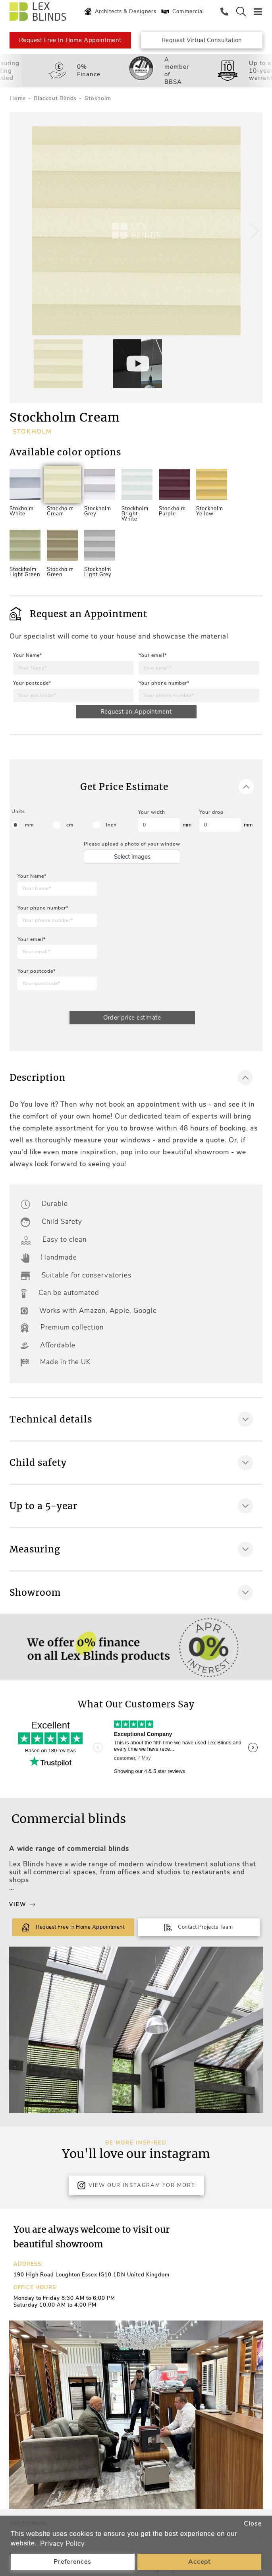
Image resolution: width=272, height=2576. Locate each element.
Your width (151, 812)
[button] (253, 231)
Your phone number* (164, 683)
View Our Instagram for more (136, 2185)
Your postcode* (32, 683)
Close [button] (253, 2523)
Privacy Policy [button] (62, 2543)
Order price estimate (132, 1018)
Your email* (153, 655)
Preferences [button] (72, 2561)
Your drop (211, 812)
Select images (132, 857)
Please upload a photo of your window (132, 844)
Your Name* (27, 655)
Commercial (182, 11)
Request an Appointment (136, 712)
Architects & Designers (119, 11)
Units (18, 811)
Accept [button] (199, 2561)
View (22, 1904)
